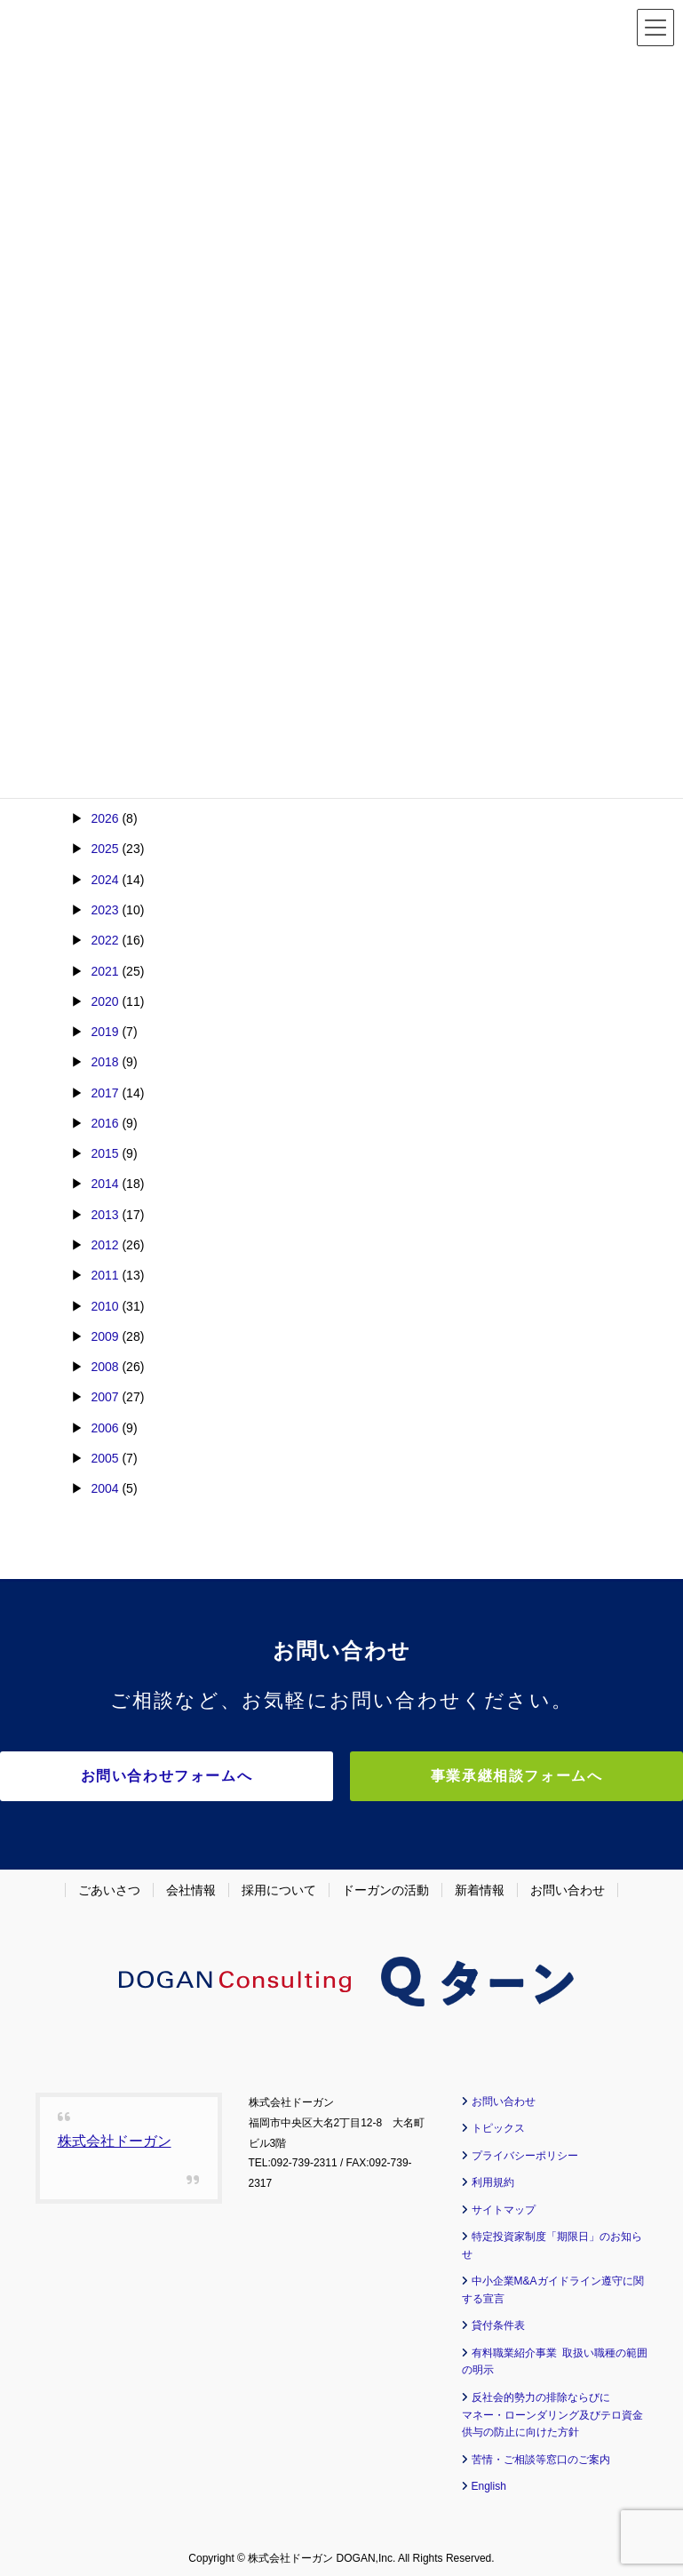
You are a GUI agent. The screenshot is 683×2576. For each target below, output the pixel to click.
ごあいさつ (109, 1884)
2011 (104, 1275)
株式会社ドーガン (114, 2134)
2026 (104, 818)
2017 (104, 1093)
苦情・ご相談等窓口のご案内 (541, 2453)
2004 (104, 1488)
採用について (279, 1884)
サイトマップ (504, 2203)
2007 (104, 1397)
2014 (104, 1183)
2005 (104, 1458)
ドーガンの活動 (385, 1884)
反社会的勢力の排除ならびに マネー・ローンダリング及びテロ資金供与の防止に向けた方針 (552, 2409)
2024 (104, 880)
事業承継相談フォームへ (497, 1775)
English (489, 2480)
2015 (104, 1153)
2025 (104, 848)
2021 (104, 971)
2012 (104, 1245)
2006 (104, 1428)
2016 (104, 1123)
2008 (104, 1367)
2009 (104, 1336)
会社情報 (191, 1884)
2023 (104, 910)
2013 (104, 1215)
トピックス (498, 2122)
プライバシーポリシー (525, 2149)
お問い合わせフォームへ (186, 1775)
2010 (104, 1306)
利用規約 (493, 2176)
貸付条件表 (498, 2319)
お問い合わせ (567, 1884)
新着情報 (479, 1884)
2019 (104, 1032)
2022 (104, 940)
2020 (104, 1001)
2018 (104, 1062)
